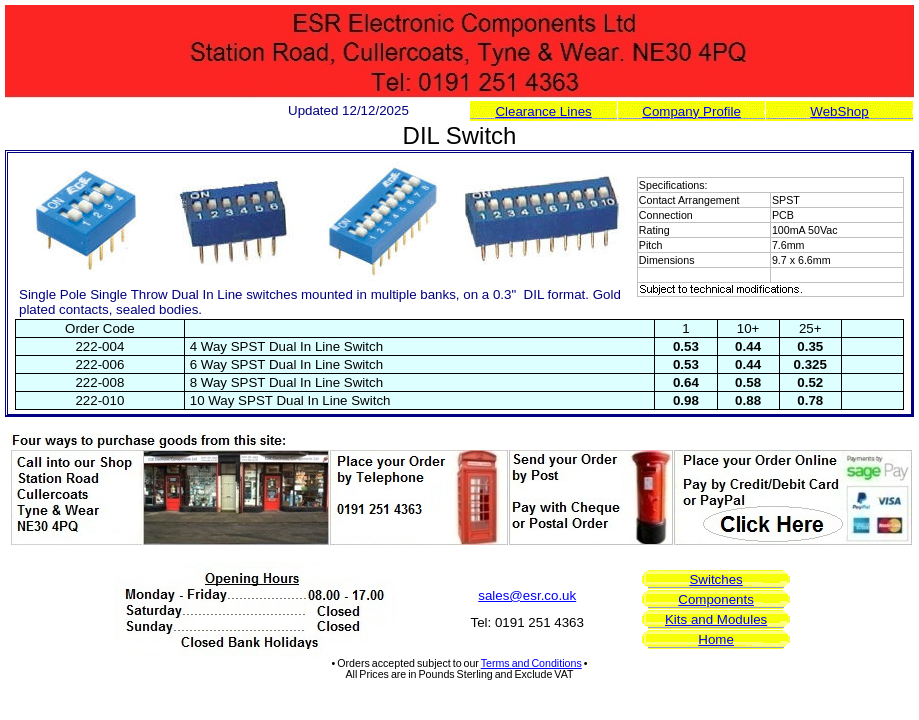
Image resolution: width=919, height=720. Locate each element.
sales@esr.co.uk (527, 595)
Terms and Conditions (531, 663)
